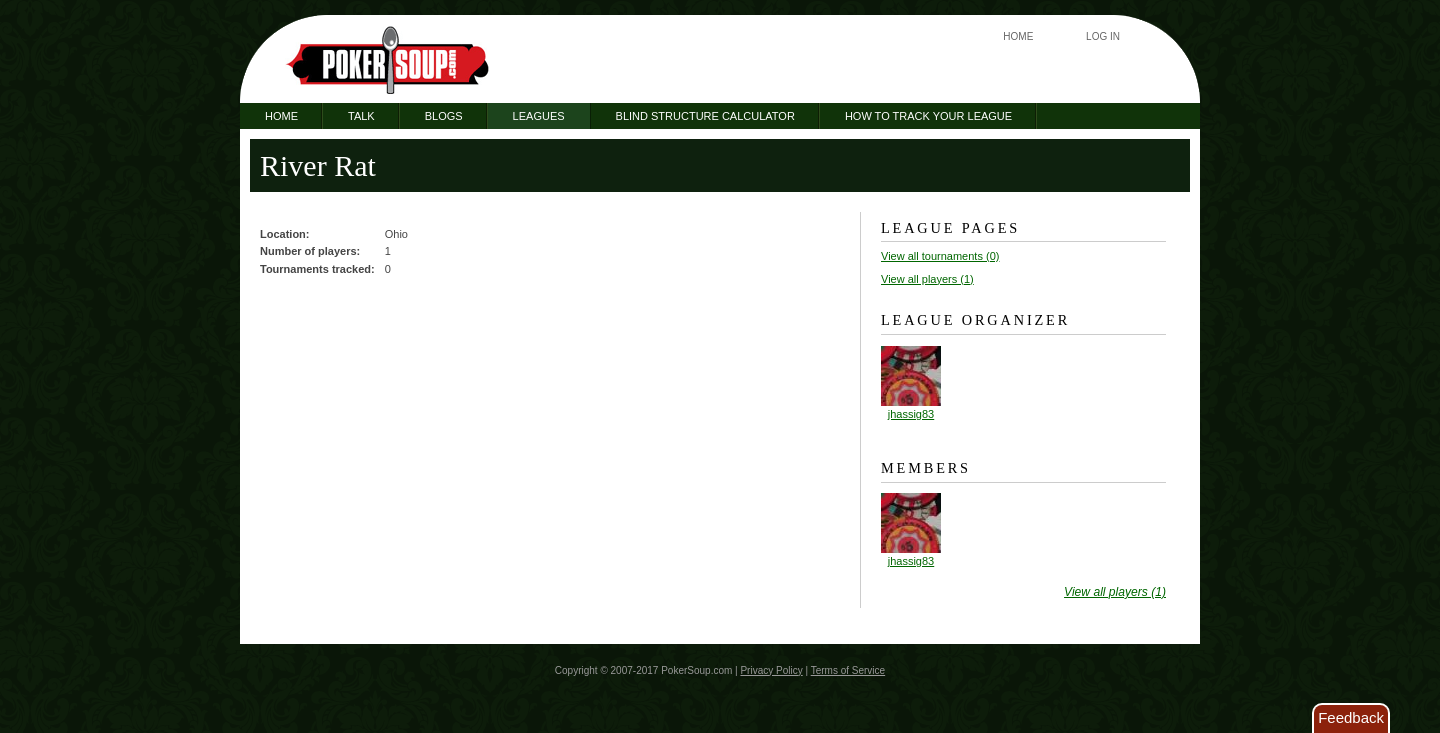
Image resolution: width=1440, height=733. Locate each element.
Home (1018, 36)
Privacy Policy (771, 670)
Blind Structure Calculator (705, 116)
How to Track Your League (928, 116)
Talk (361, 116)
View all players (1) (927, 279)
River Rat (318, 165)
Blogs (444, 116)
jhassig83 (911, 414)
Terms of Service (848, 670)
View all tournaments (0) (940, 256)
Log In (1103, 36)
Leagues (539, 116)
